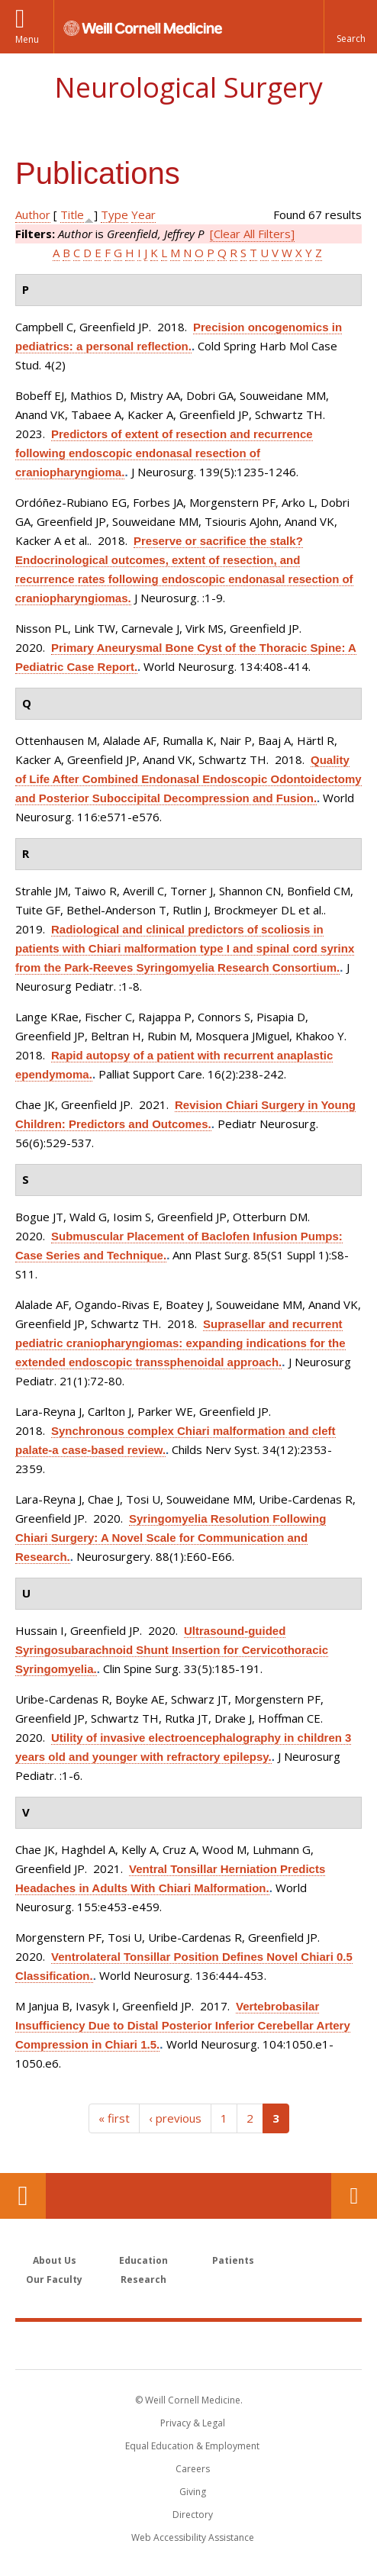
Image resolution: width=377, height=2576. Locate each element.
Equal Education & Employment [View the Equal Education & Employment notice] (192, 2445)
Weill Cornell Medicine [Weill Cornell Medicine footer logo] (188, 2345)
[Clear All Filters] (252, 233)
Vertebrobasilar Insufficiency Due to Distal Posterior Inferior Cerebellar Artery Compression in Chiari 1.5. (182, 2025)
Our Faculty (54, 2279)
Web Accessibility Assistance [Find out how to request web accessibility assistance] (192, 2537)
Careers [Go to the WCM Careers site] (193, 2468)
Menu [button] (27, 39)
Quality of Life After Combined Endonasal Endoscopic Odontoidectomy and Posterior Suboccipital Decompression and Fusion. (188, 778)
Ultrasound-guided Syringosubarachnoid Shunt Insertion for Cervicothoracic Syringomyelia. (171, 1649)
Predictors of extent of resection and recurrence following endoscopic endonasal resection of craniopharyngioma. (164, 453)
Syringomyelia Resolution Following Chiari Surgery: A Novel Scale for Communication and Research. (170, 1537)
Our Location (23, 2196)
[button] (350, 26)
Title (72, 214)
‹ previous (175, 2118)
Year (143, 214)
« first (114, 2118)
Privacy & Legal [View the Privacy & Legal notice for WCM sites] (192, 2422)
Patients (233, 2260)
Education (143, 2260)
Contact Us (354, 2196)
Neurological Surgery (188, 87)
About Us (54, 2260)
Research (143, 2279)
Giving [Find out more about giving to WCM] (192, 2491)
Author (32, 214)
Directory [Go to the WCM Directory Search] (192, 2514)
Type (114, 214)
